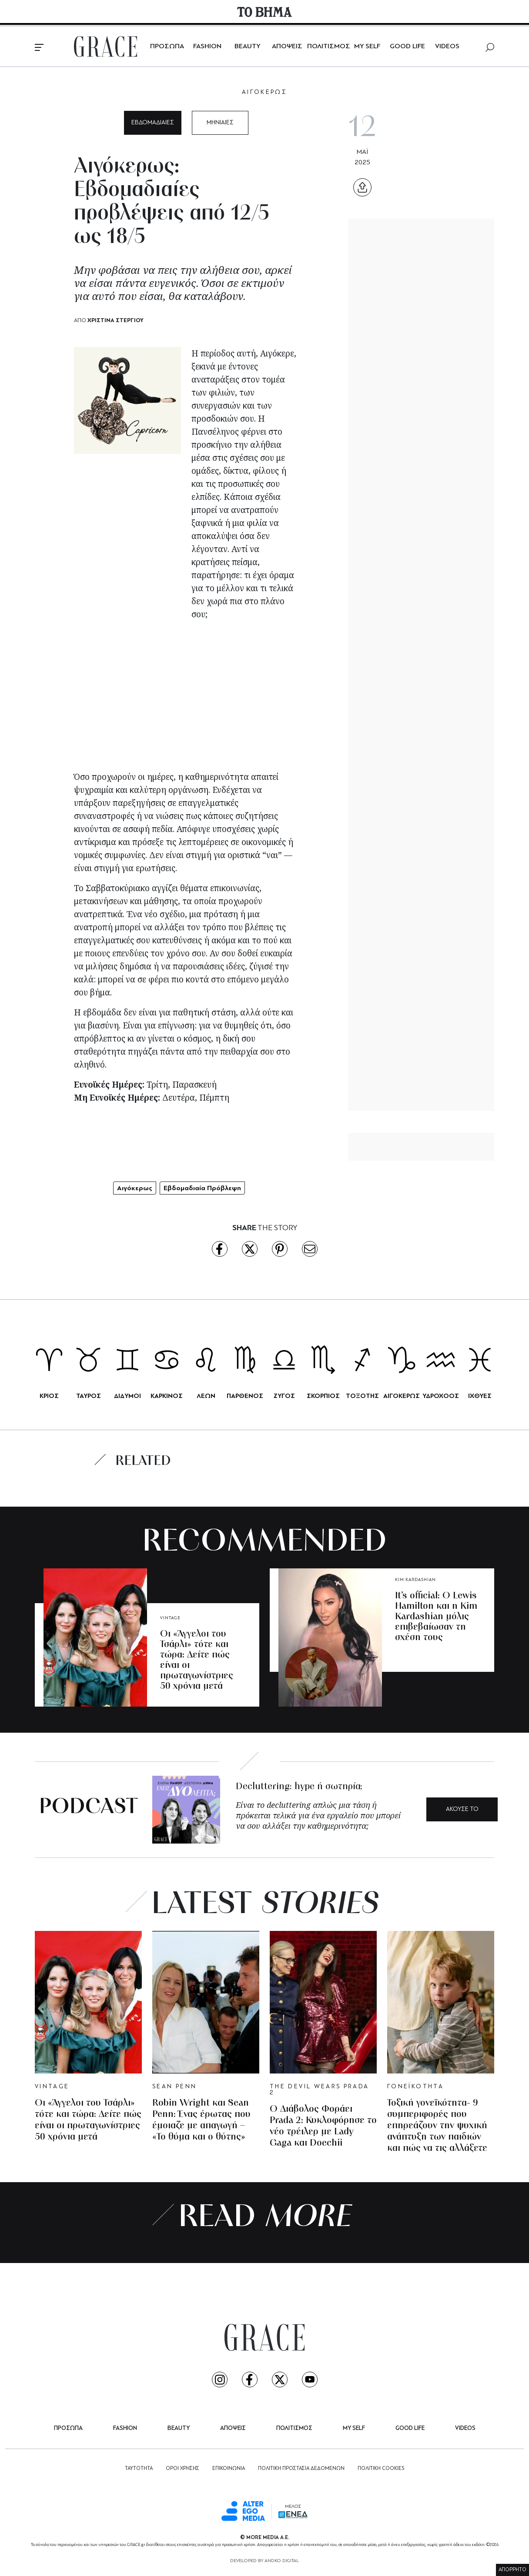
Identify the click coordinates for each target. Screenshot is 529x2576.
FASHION (207, 46)
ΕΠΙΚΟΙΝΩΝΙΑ (228, 2468)
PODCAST (88, 1808)
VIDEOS (447, 46)
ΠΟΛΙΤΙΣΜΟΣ (328, 46)
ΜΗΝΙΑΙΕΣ (220, 123)
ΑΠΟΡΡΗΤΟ (512, 2570)
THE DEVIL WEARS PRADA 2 (319, 2089)
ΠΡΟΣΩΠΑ (167, 46)
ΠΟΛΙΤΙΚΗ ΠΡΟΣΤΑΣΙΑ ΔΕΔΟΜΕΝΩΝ (301, 2468)
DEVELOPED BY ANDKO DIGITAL (264, 2561)
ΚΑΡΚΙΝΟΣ (167, 1396)
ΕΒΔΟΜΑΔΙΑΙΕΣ (152, 123)
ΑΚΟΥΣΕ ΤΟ (462, 1809)
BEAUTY (247, 46)
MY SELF (367, 46)
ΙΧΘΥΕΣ (480, 1396)
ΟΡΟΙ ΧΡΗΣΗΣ (182, 2468)
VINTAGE (170, 1618)
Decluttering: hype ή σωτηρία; (299, 1787)
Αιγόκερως (134, 1188)
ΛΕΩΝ (206, 1396)
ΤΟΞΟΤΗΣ (362, 1396)
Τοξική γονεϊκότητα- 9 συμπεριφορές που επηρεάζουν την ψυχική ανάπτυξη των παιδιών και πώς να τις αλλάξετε (437, 2125)
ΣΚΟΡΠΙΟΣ (323, 1396)
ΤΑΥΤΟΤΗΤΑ (139, 2468)
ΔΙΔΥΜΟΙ (127, 1396)
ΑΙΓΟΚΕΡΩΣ (264, 92)
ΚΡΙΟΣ (49, 1396)
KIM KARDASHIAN (415, 1580)
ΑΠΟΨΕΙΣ (287, 46)
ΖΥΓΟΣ (284, 1396)
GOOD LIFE (407, 46)
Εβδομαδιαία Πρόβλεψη (202, 1188)
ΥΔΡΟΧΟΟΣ (440, 1396)
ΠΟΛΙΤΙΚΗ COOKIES (381, 2468)
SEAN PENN (174, 2086)
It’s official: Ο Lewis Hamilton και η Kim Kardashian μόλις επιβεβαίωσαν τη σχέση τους (436, 1617)
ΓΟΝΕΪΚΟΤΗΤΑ (415, 2086)
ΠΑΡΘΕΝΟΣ (245, 1396)
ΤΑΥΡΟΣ (88, 1396)
